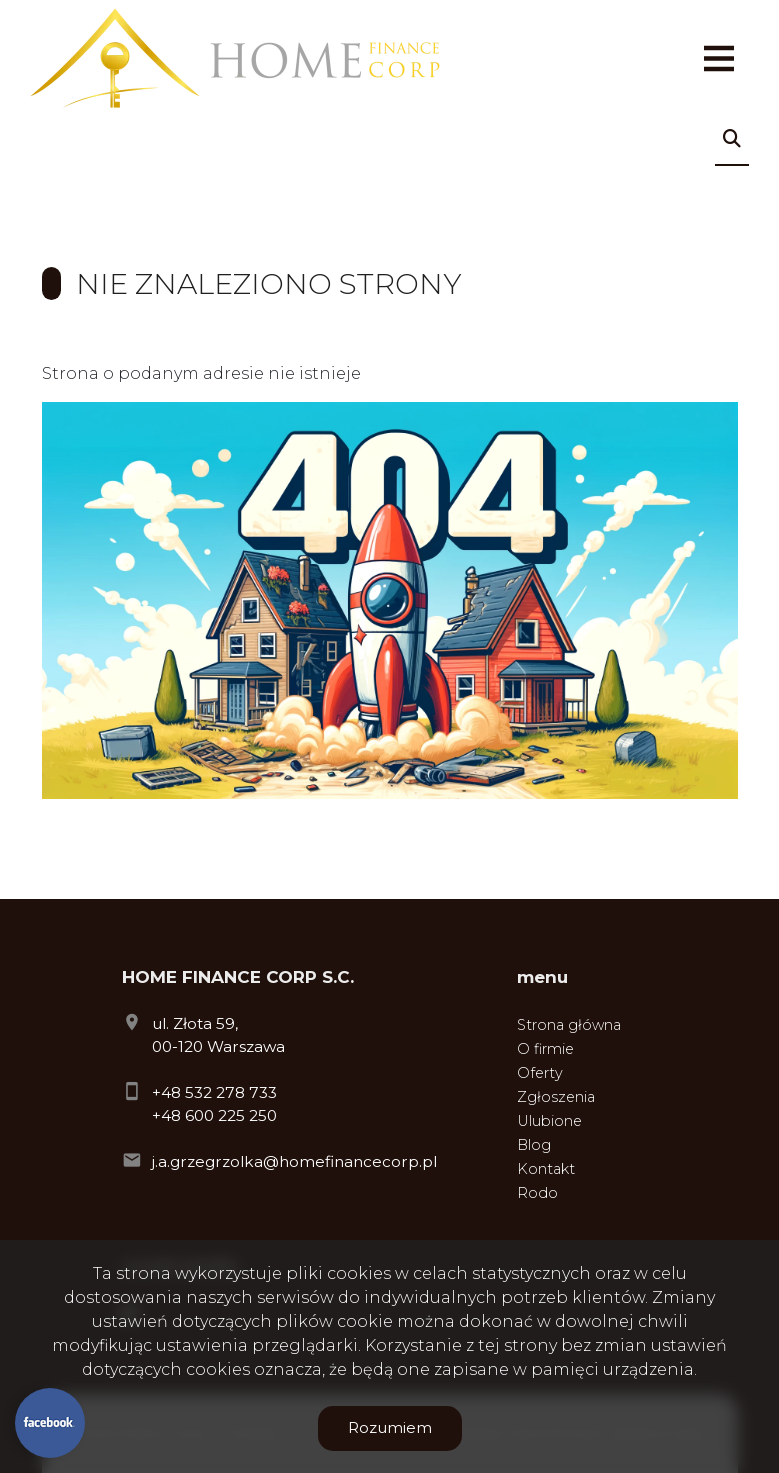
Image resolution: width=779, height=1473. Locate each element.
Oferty (540, 1073)
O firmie (545, 1049)
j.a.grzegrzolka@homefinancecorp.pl (294, 1161)
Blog (534, 1145)
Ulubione (549, 1121)
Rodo (537, 1193)
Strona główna (569, 1025)
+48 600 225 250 (214, 1115)
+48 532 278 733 (214, 1092)
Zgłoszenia (556, 1097)
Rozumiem (390, 1427)
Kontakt (546, 1169)
